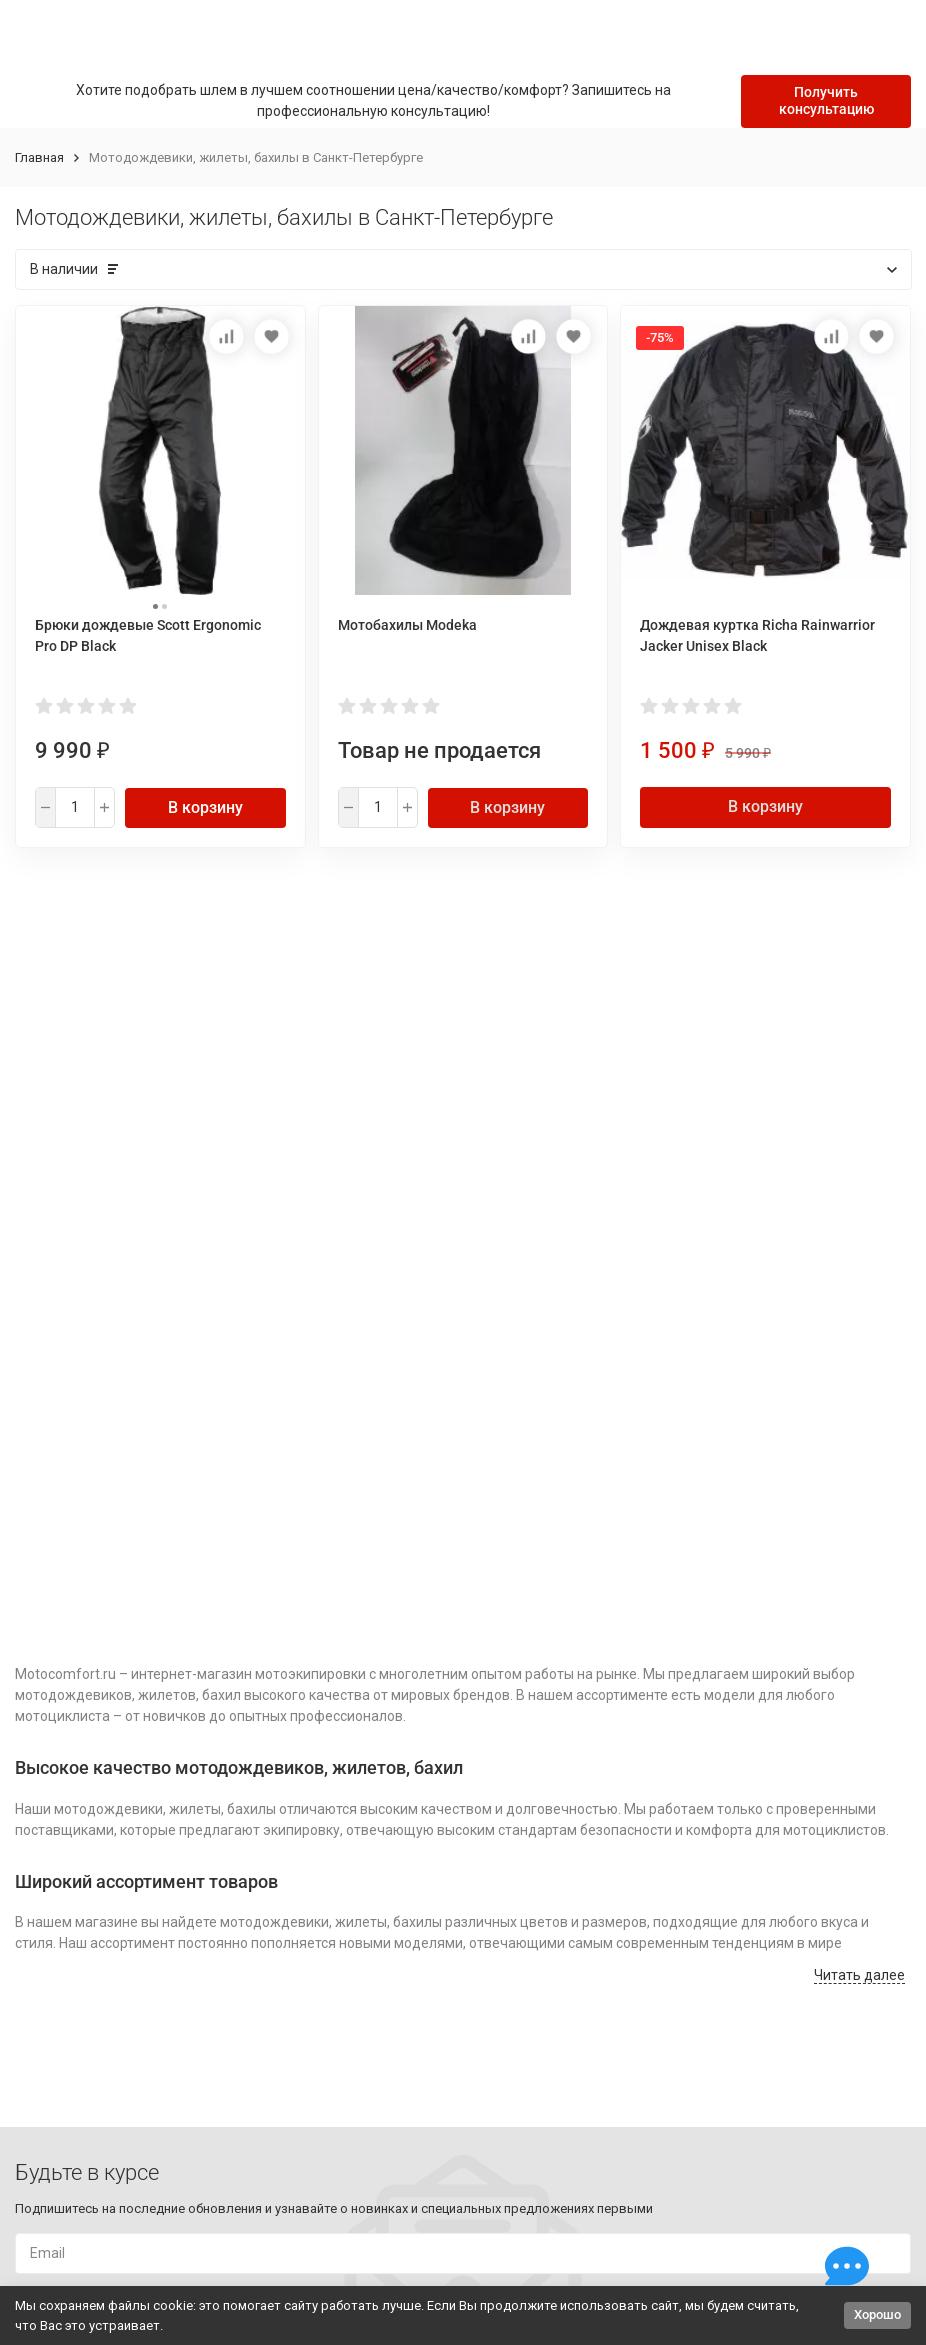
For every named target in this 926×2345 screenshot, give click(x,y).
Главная (39, 157)
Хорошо (877, 2314)
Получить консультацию (826, 100)
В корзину (205, 807)
